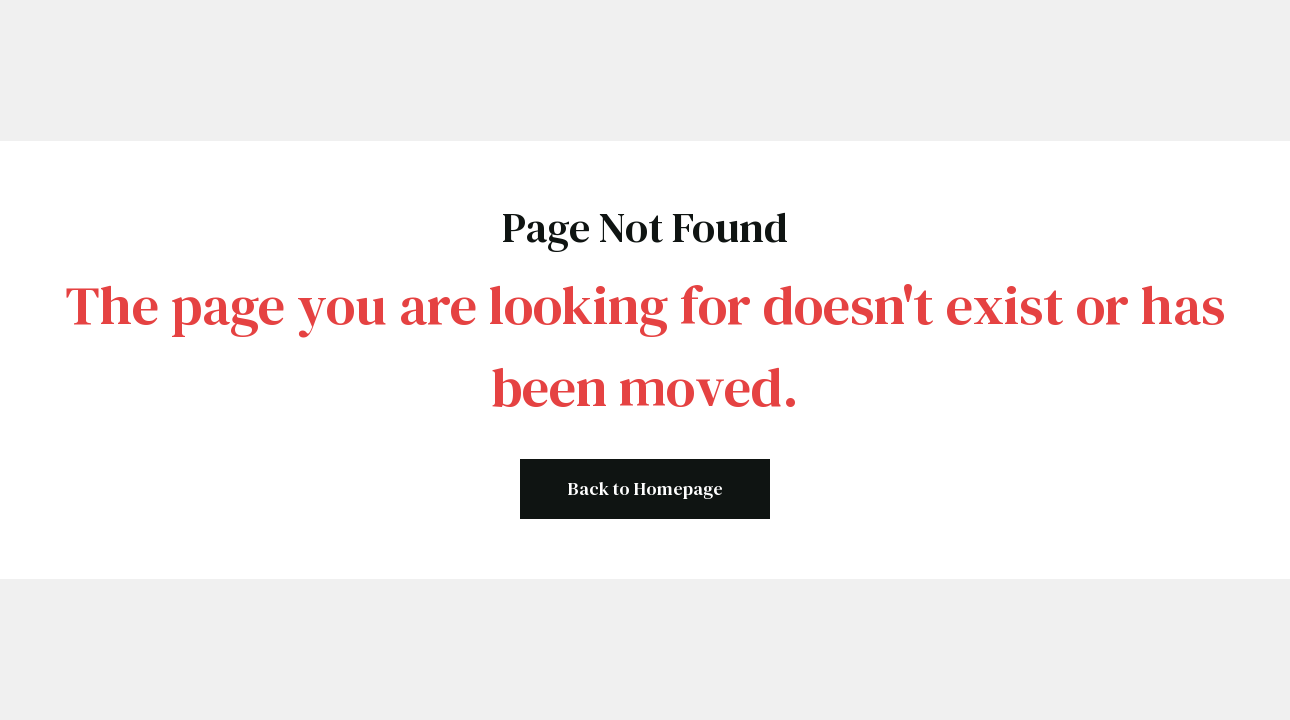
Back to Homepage (645, 488)
